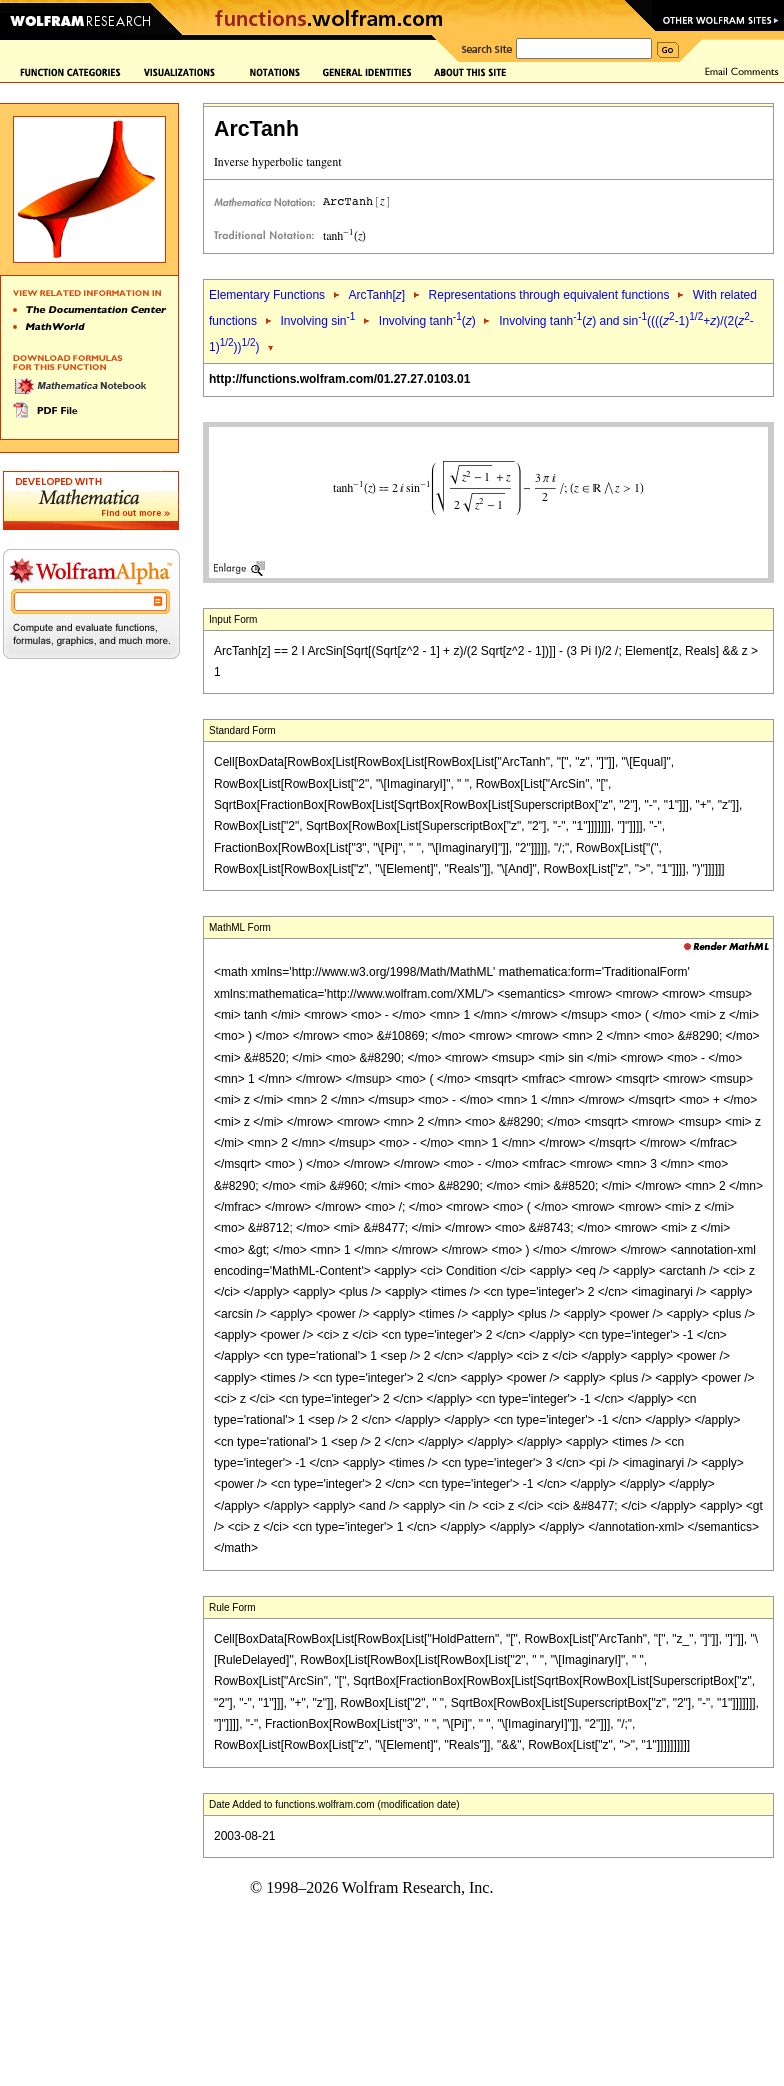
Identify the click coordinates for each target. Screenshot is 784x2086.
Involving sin (317, 321)
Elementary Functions (267, 295)
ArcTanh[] (376, 295)
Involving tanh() (427, 321)
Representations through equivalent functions (549, 295)
